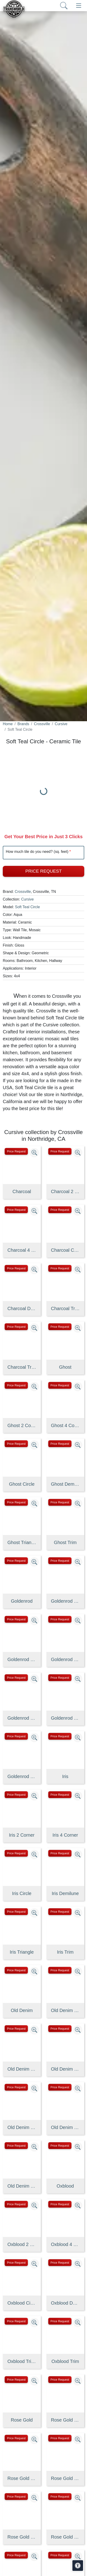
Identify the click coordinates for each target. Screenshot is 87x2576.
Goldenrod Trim (21, 1776)
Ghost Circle (22, 1484)
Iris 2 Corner (22, 1835)
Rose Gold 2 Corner (65, 2420)
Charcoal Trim (21, 1367)
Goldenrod (21, 1601)
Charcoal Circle (65, 1250)
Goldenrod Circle (65, 1659)
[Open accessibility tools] (78, 2565)
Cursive (61, 724)
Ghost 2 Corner (21, 1425)
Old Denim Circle (65, 2069)
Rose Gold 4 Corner (21, 2478)
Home (8, 724)
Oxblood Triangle (21, 2361)
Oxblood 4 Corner (65, 2244)
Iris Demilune (65, 1893)
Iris (65, 1776)
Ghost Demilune (65, 1484)
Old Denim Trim (21, 2186)
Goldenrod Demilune (21, 1718)
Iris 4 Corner (65, 1835)
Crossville (42, 724)
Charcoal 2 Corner (65, 1191)
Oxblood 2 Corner (21, 2244)
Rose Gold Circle (65, 2478)
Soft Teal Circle (27, 907)
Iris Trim (65, 1952)
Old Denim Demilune (21, 2127)
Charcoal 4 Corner (21, 1250)
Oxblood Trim (65, 2361)
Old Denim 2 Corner (65, 2010)
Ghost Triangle (21, 1542)
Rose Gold (22, 2420)
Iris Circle (21, 1893)
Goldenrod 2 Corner (65, 1601)
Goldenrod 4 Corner (21, 1659)
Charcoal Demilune (21, 1308)
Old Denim (22, 2010)
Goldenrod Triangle (65, 1718)
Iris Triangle (22, 1952)
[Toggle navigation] (78, 5)
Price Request (43, 871)
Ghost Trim (65, 1542)
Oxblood (65, 2186)
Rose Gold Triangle (65, 2536)
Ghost (65, 1367)
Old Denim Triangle (65, 2127)
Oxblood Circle (21, 2303)
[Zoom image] (34, 1152)
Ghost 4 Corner (65, 1425)
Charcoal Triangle (65, 1308)
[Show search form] (63, 5)
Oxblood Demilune (65, 2303)
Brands (23, 724)
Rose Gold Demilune (21, 2536)
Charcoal (22, 1191)
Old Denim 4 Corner (21, 2069)
